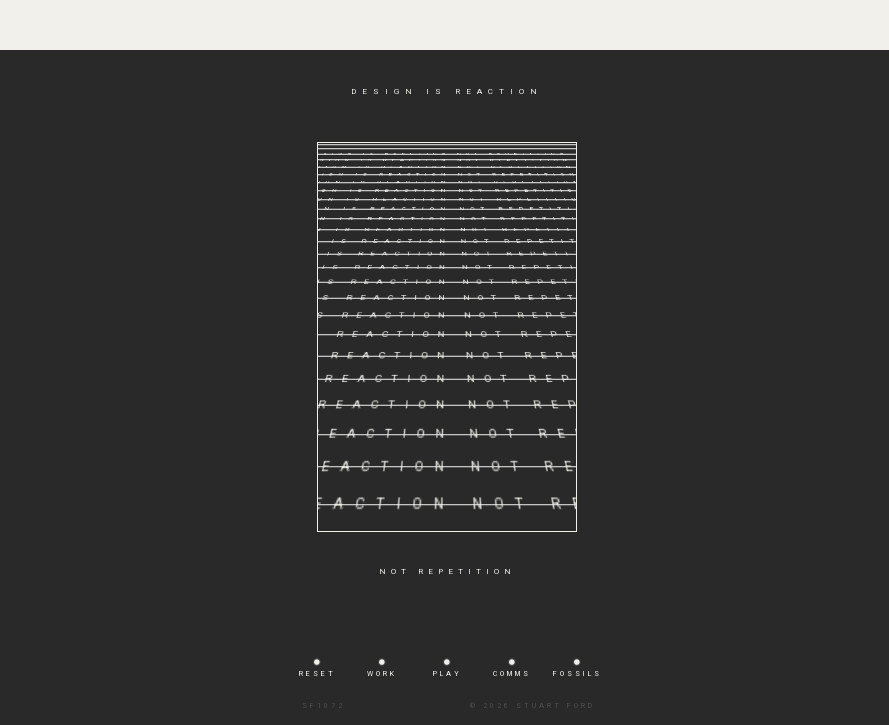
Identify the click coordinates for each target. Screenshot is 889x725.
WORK (382, 674)
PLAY (447, 674)
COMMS (512, 674)
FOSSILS (577, 674)
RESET (317, 674)
